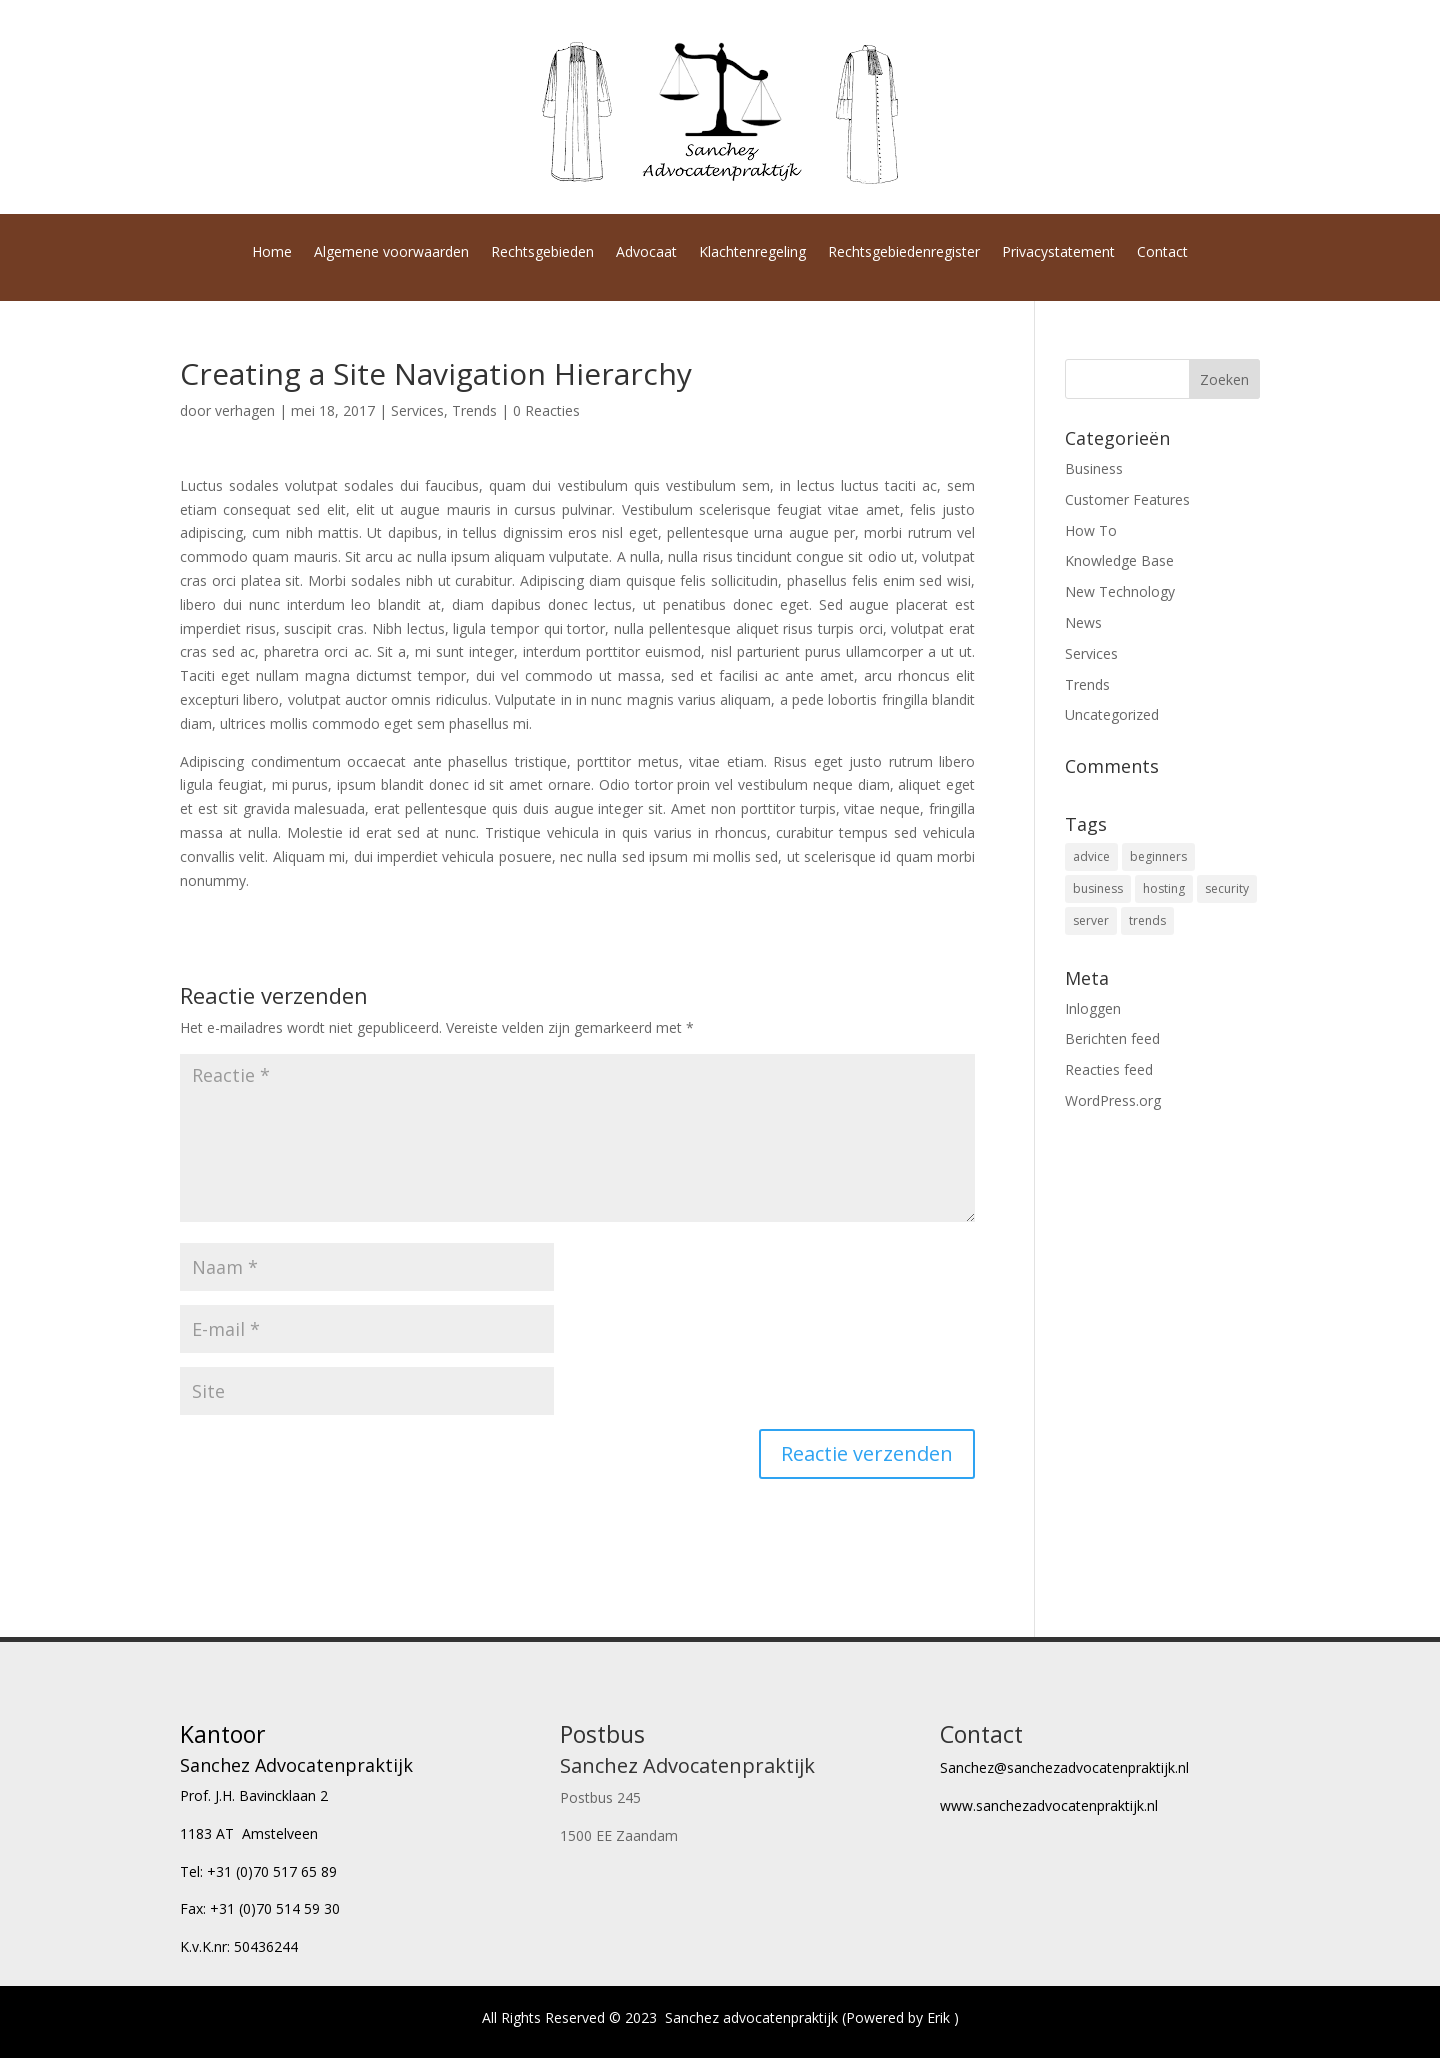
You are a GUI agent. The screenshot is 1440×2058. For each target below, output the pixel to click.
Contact (1162, 253)
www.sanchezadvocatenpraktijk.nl (1049, 1805)
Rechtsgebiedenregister (904, 253)
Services (417, 410)
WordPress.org (1113, 1100)
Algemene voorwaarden (391, 253)
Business (1094, 468)
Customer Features (1127, 499)
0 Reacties (546, 410)
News (1083, 622)
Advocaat (646, 253)
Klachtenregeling (752, 253)
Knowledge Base (1119, 560)
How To (1091, 530)
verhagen (245, 410)
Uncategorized (1112, 714)
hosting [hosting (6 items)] (1164, 888)
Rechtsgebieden (542, 253)
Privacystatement (1058, 253)
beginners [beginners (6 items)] (1158, 856)
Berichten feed (1112, 1038)
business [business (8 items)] (1098, 888)
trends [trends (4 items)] (1147, 920)
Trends (474, 410)
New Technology (1120, 591)
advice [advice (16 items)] (1091, 856)
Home (272, 253)
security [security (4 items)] (1227, 888)
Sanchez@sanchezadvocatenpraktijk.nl (1064, 1767)
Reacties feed (1109, 1069)
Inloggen (1093, 1008)
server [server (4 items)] (1091, 920)
